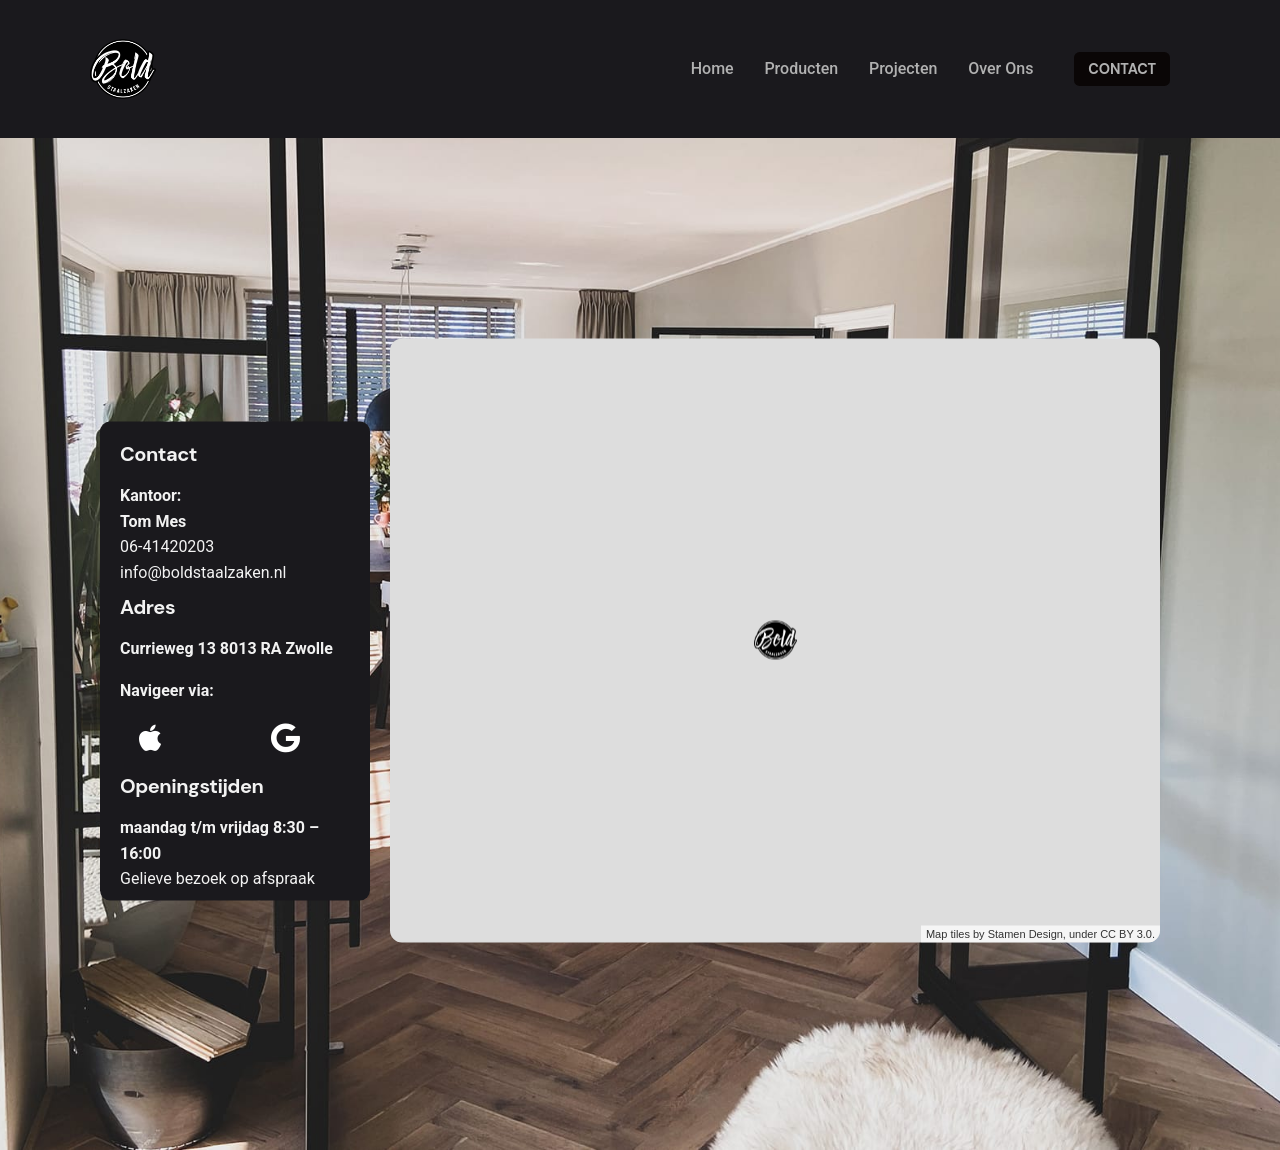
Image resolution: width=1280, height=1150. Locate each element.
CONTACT (1122, 69)
